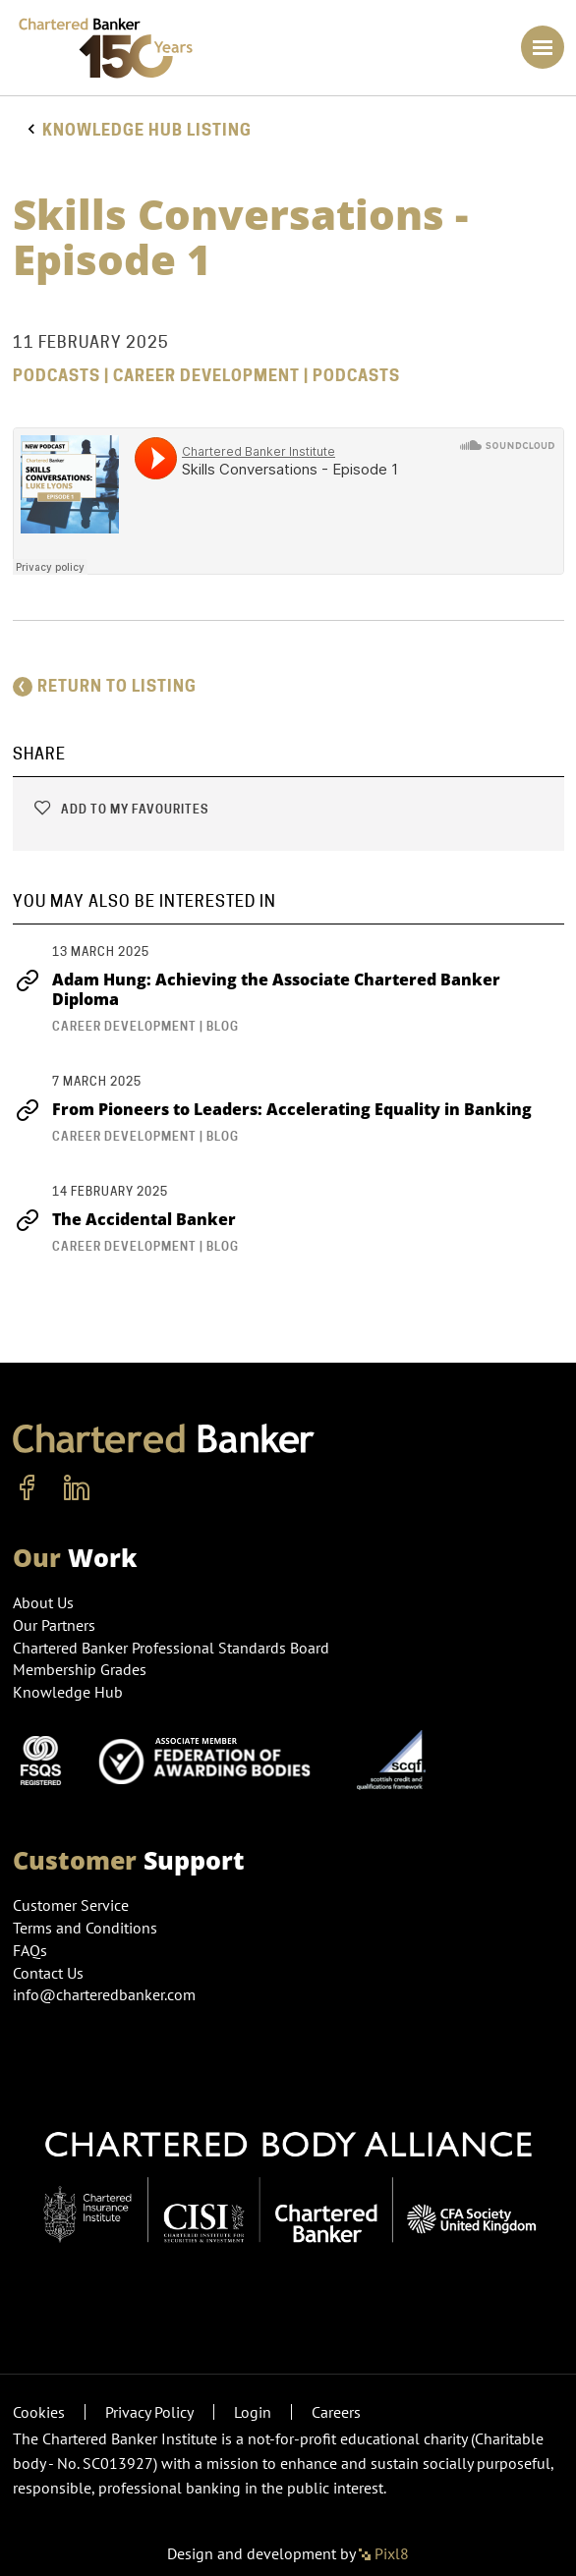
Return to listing (105, 686)
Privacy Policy (149, 2412)
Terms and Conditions (85, 1927)
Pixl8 (384, 2553)
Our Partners (54, 1625)
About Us (43, 1602)
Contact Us (48, 1973)
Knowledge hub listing (147, 130)
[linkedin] (76, 1488)
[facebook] (27, 1488)
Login (252, 2412)
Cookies (39, 2412)
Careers (336, 2412)
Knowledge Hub (68, 1692)
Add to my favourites (120, 809)
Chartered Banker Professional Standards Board (171, 1647)
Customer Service (71, 1905)
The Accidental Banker (124, 1219)
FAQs (30, 1950)
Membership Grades (79, 1669)
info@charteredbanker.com (106, 1994)
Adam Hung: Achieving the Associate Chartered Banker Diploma (256, 989)
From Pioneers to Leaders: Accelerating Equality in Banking (272, 1109)
